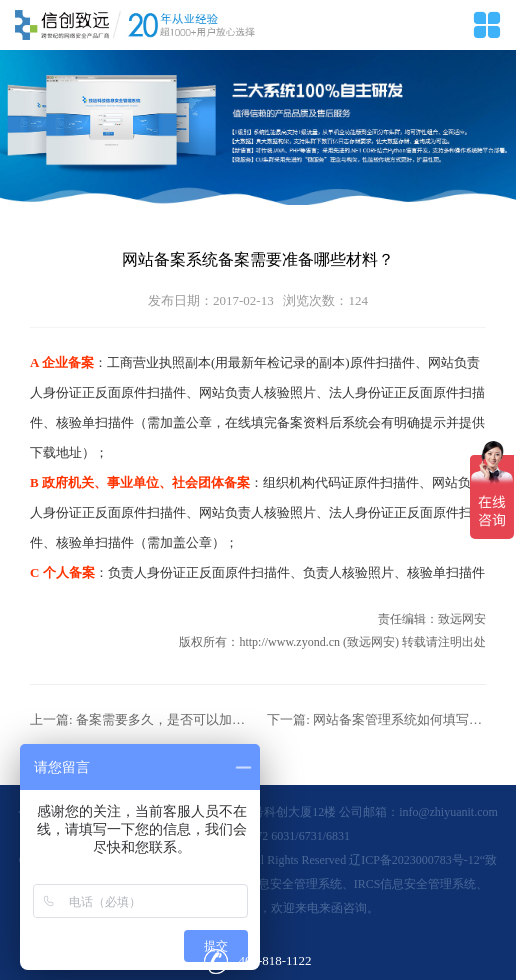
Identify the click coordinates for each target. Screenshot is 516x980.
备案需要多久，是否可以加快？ (167, 719)
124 (358, 300)
